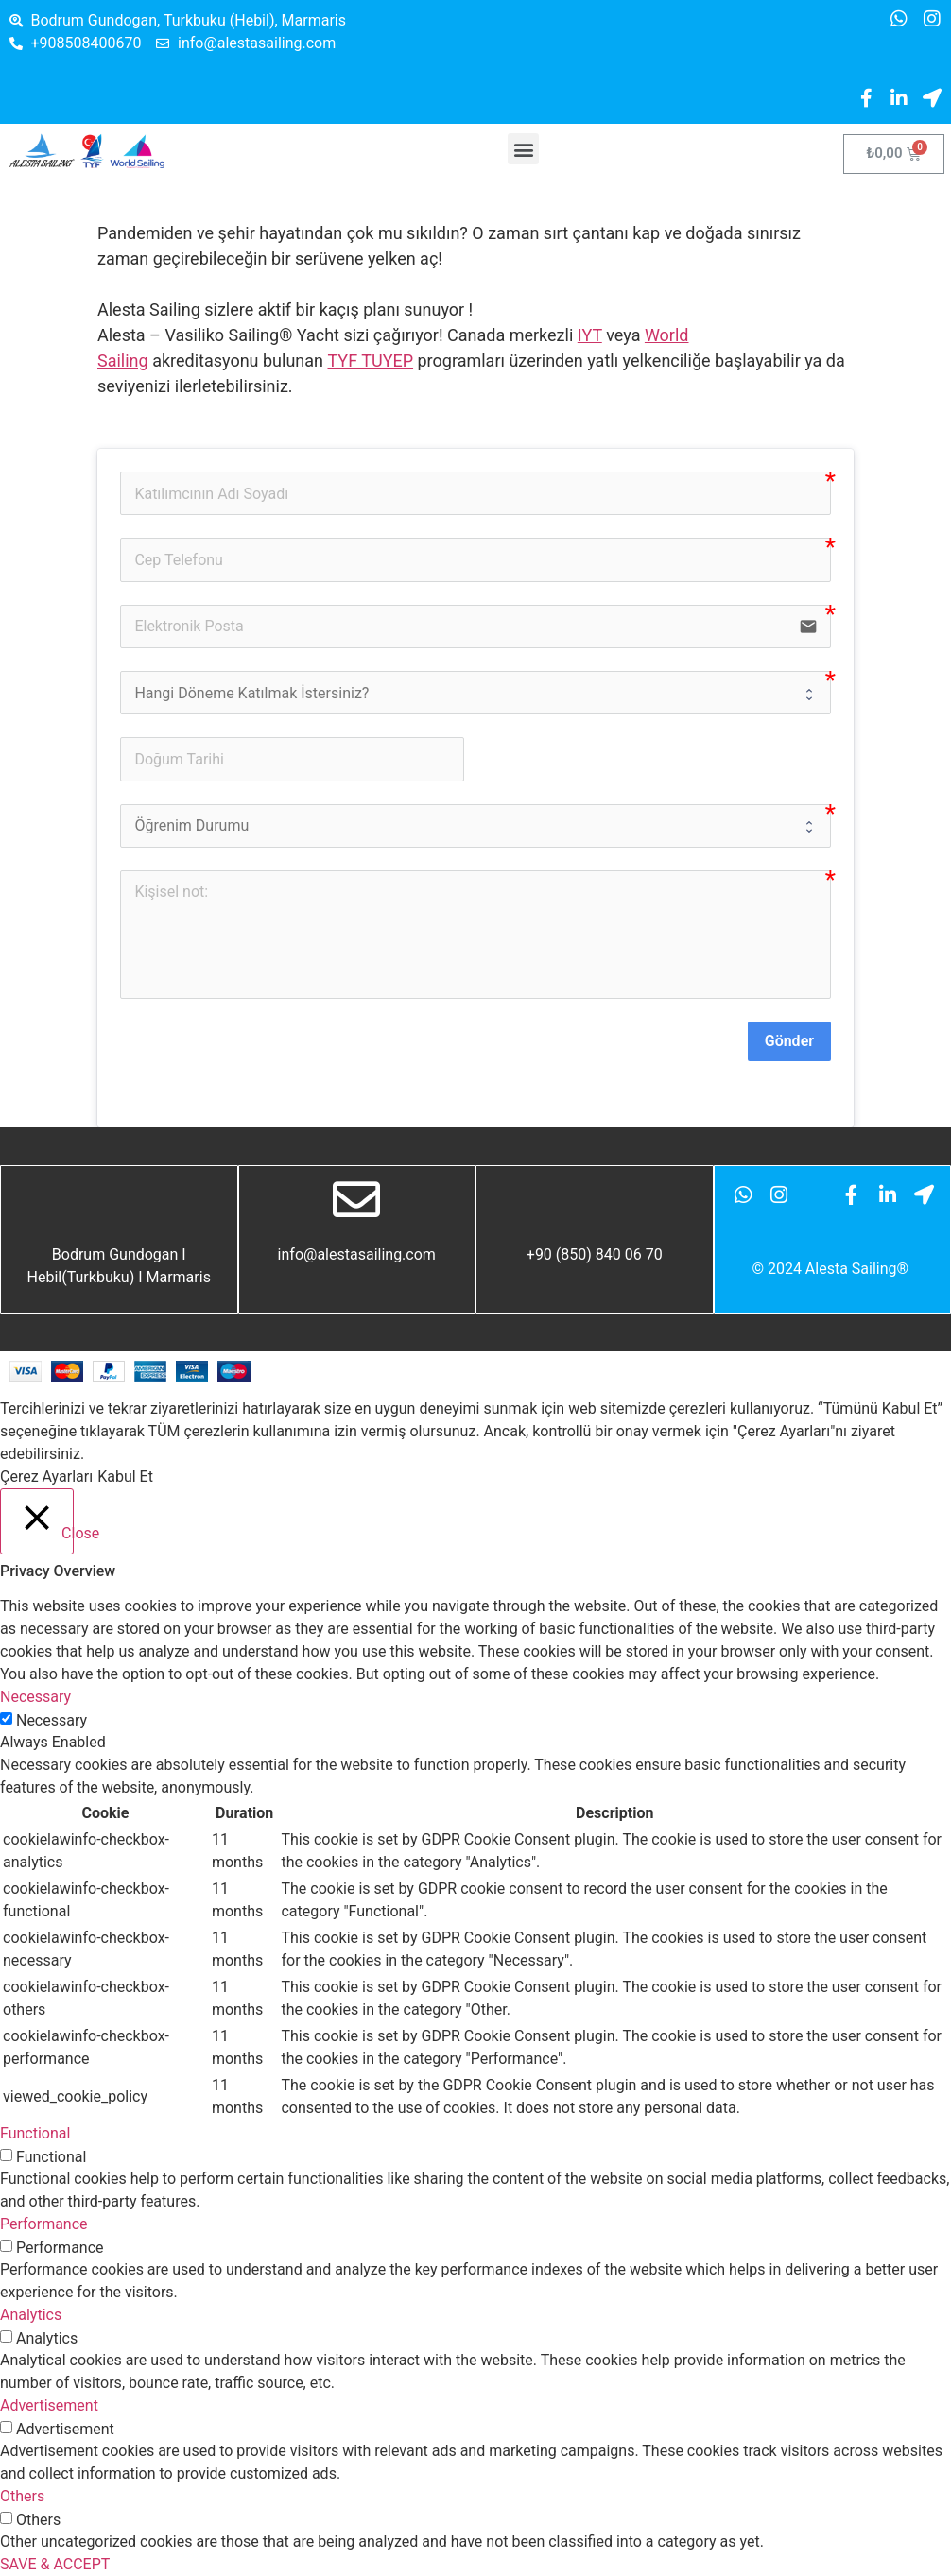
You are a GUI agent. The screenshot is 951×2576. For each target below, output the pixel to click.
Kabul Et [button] (125, 1476)
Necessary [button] (35, 1697)
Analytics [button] (30, 2315)
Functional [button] (35, 2133)
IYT (590, 335)
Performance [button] (44, 2224)
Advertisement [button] (49, 2405)
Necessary (51, 1720)
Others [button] (22, 2496)
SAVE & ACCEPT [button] (55, 2564)
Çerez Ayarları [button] (46, 1476)
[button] (523, 148)
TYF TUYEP (370, 360)
